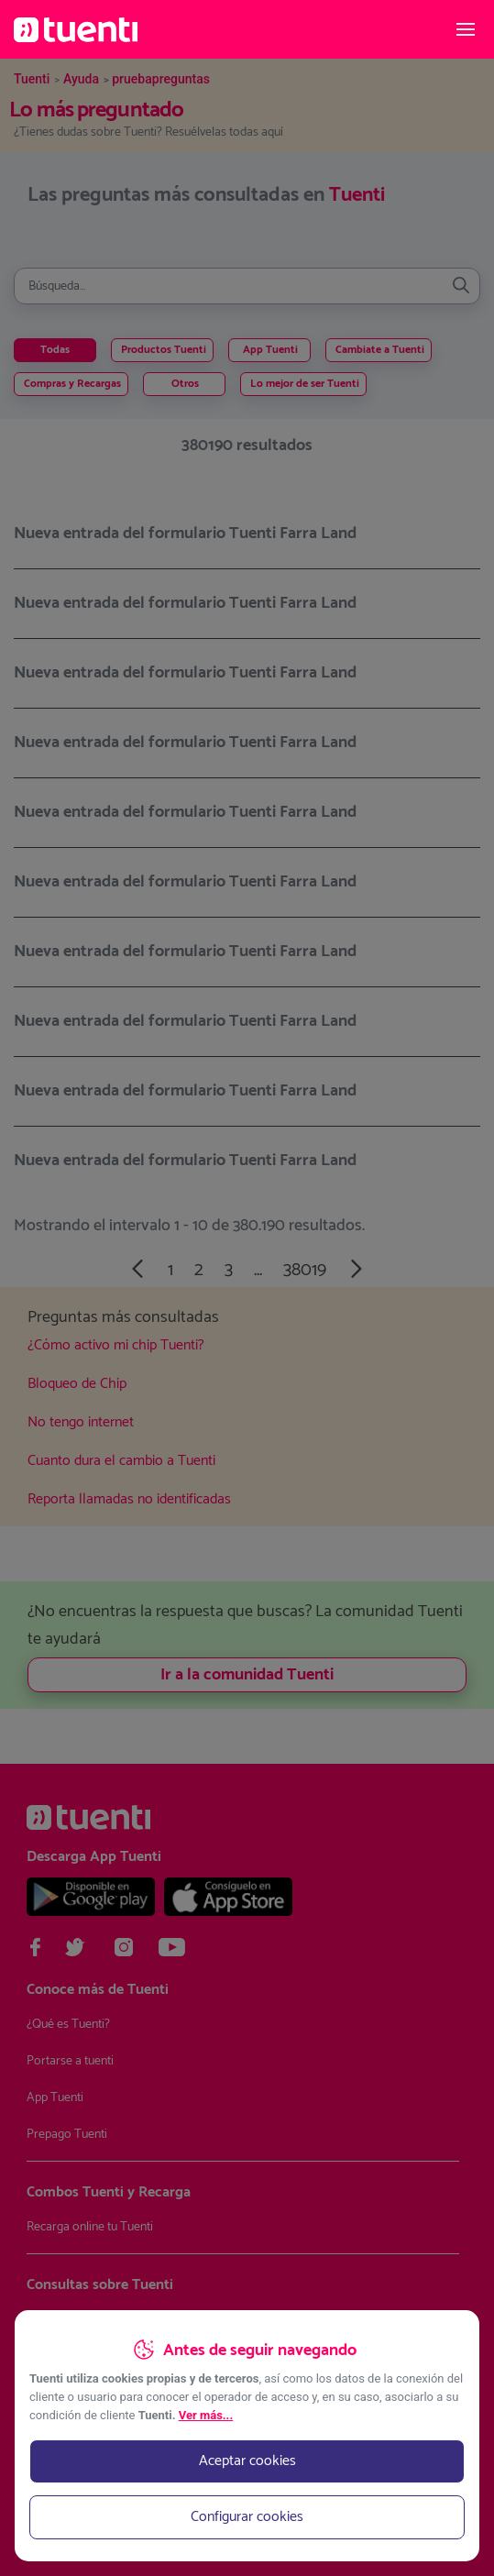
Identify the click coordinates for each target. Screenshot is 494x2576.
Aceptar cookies (247, 2461)
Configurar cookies (247, 2516)
